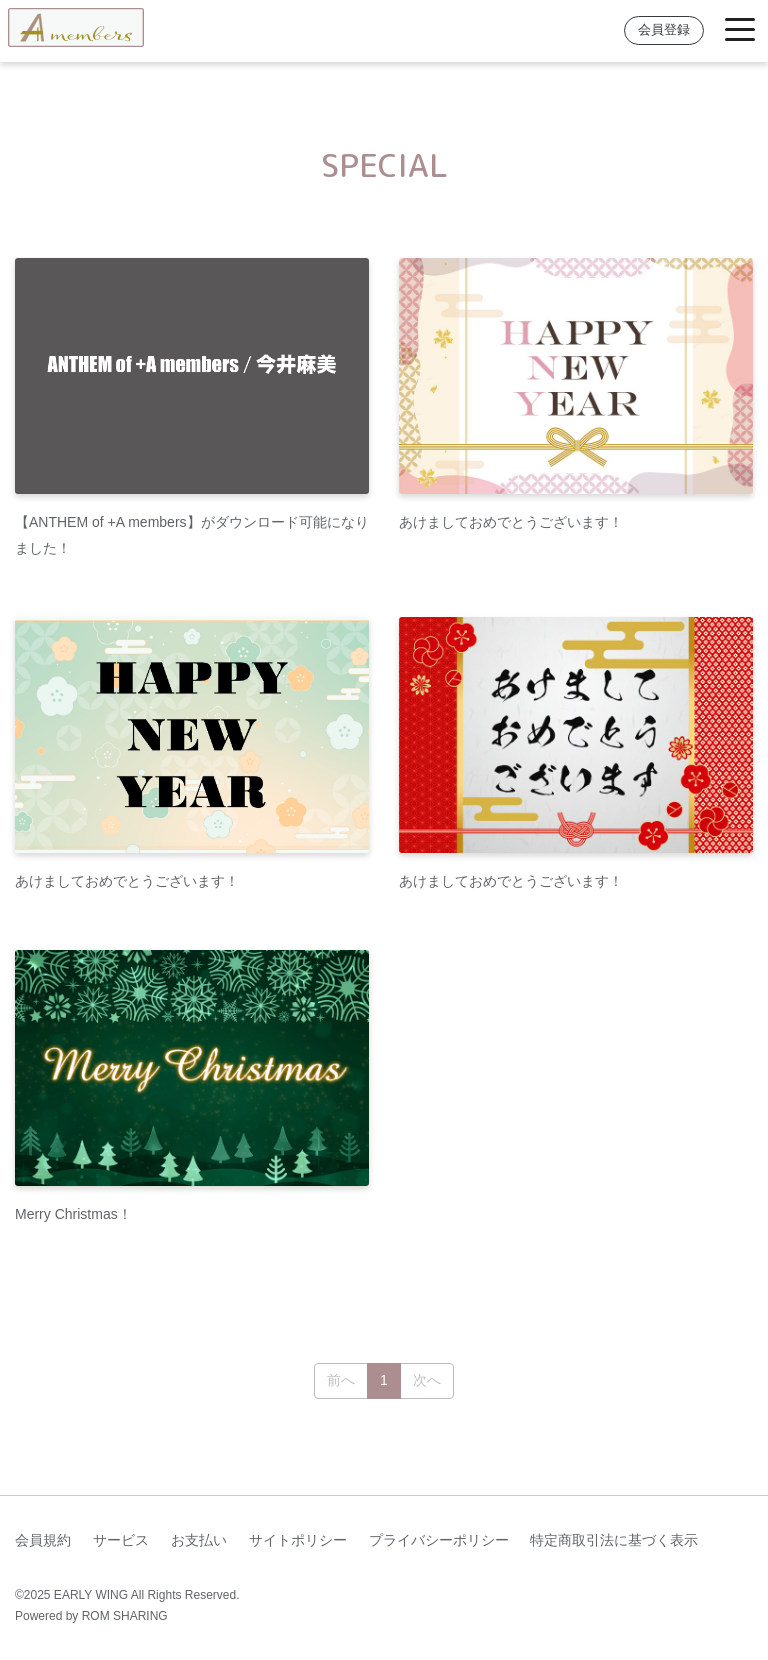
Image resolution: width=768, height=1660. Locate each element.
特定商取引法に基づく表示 (614, 1540)
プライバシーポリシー (439, 1540)
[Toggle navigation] (740, 30)
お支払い (199, 1540)
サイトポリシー (298, 1540)
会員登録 (664, 30)
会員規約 (43, 1540)
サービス (121, 1540)
